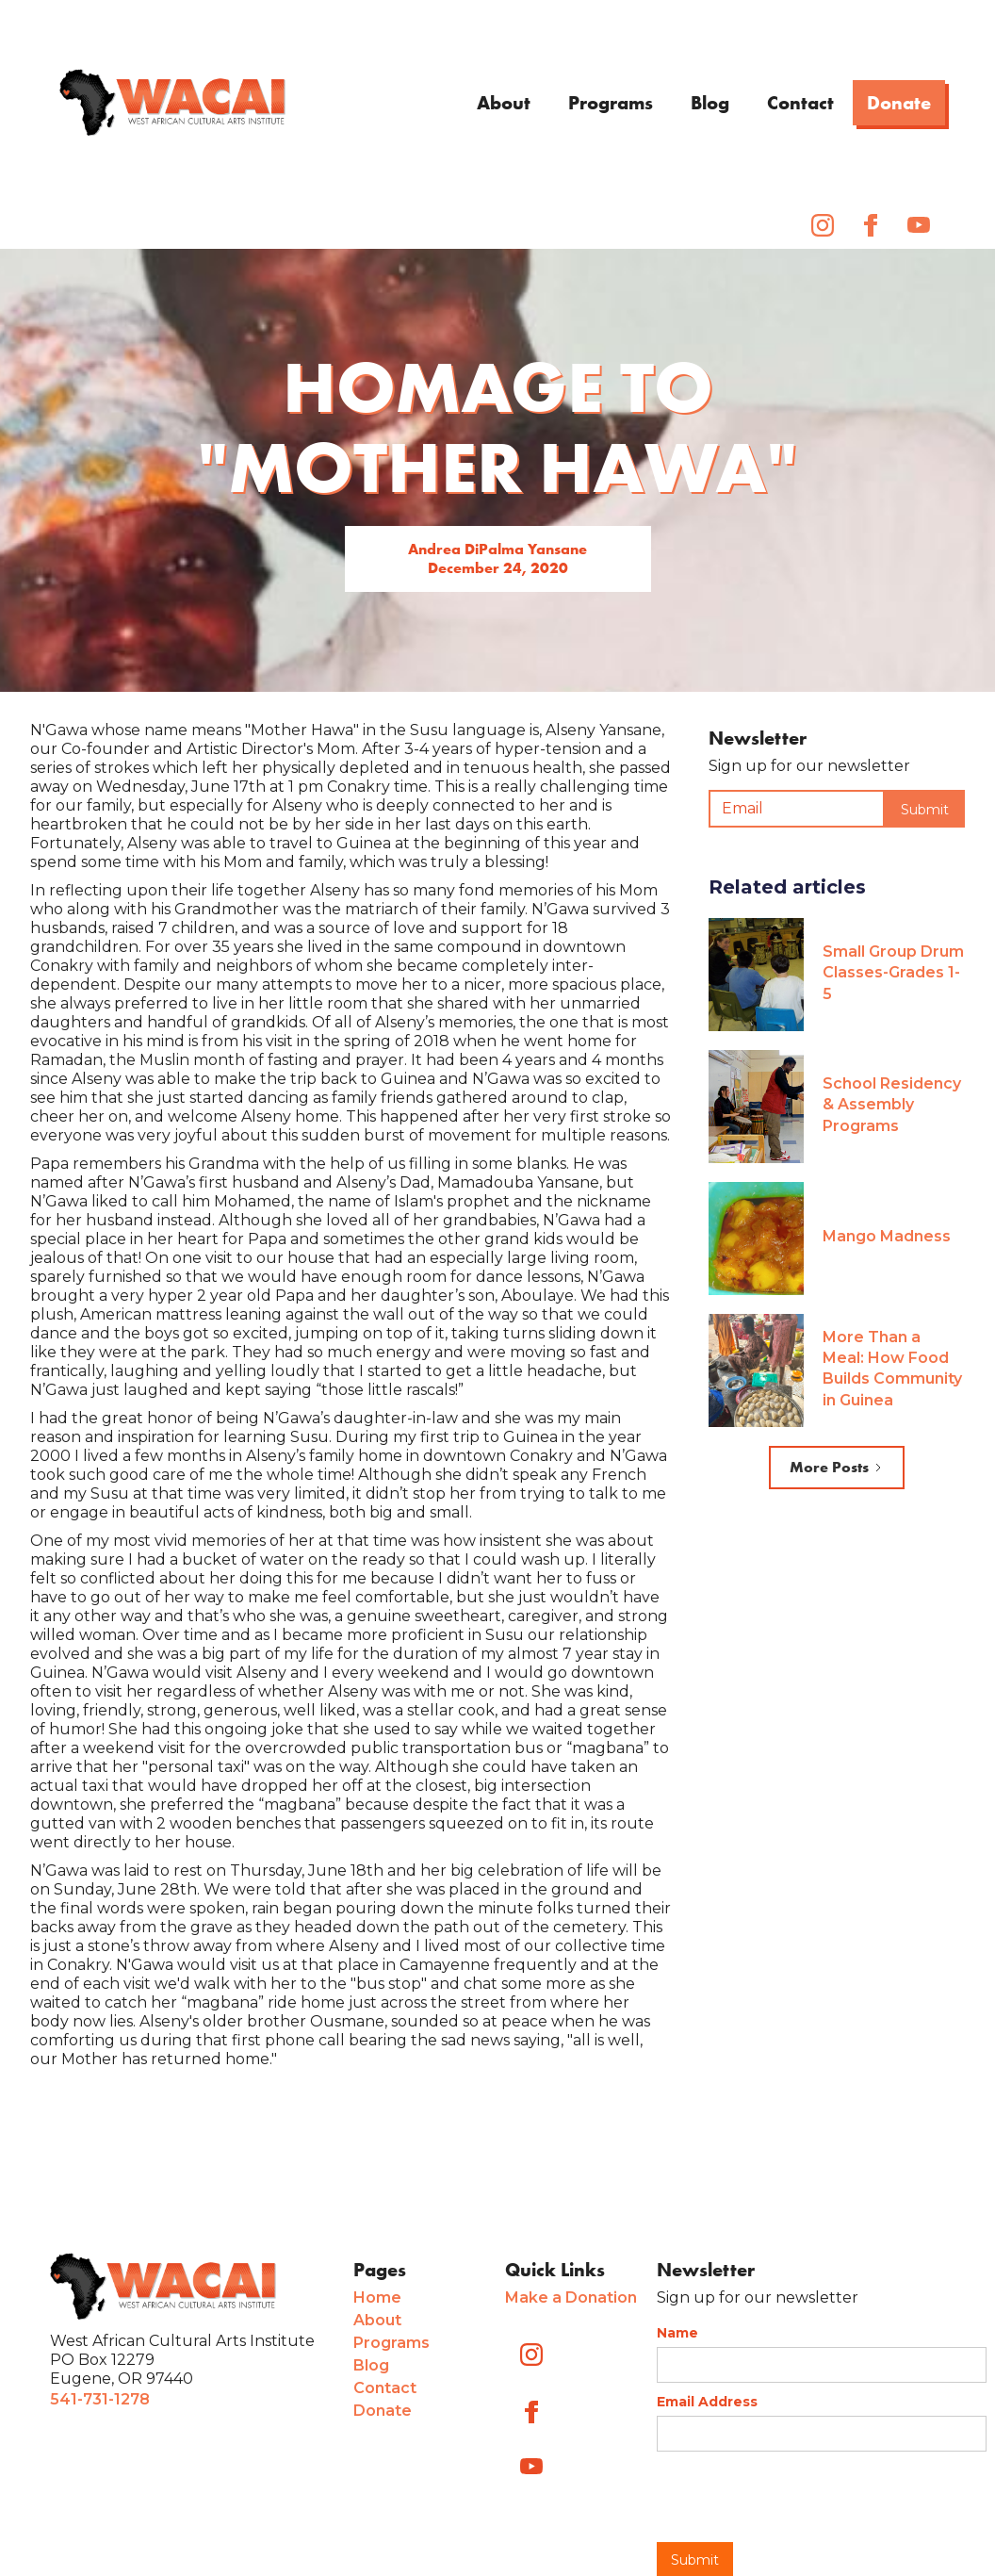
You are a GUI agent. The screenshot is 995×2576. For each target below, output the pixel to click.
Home (377, 2297)
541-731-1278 (100, 2399)
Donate (899, 102)
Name (677, 2332)
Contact (800, 102)
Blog (710, 102)
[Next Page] (837, 1467)
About (503, 102)
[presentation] (800, 2498)
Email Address (707, 2401)
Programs (610, 102)
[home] (172, 102)
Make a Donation (571, 2297)
